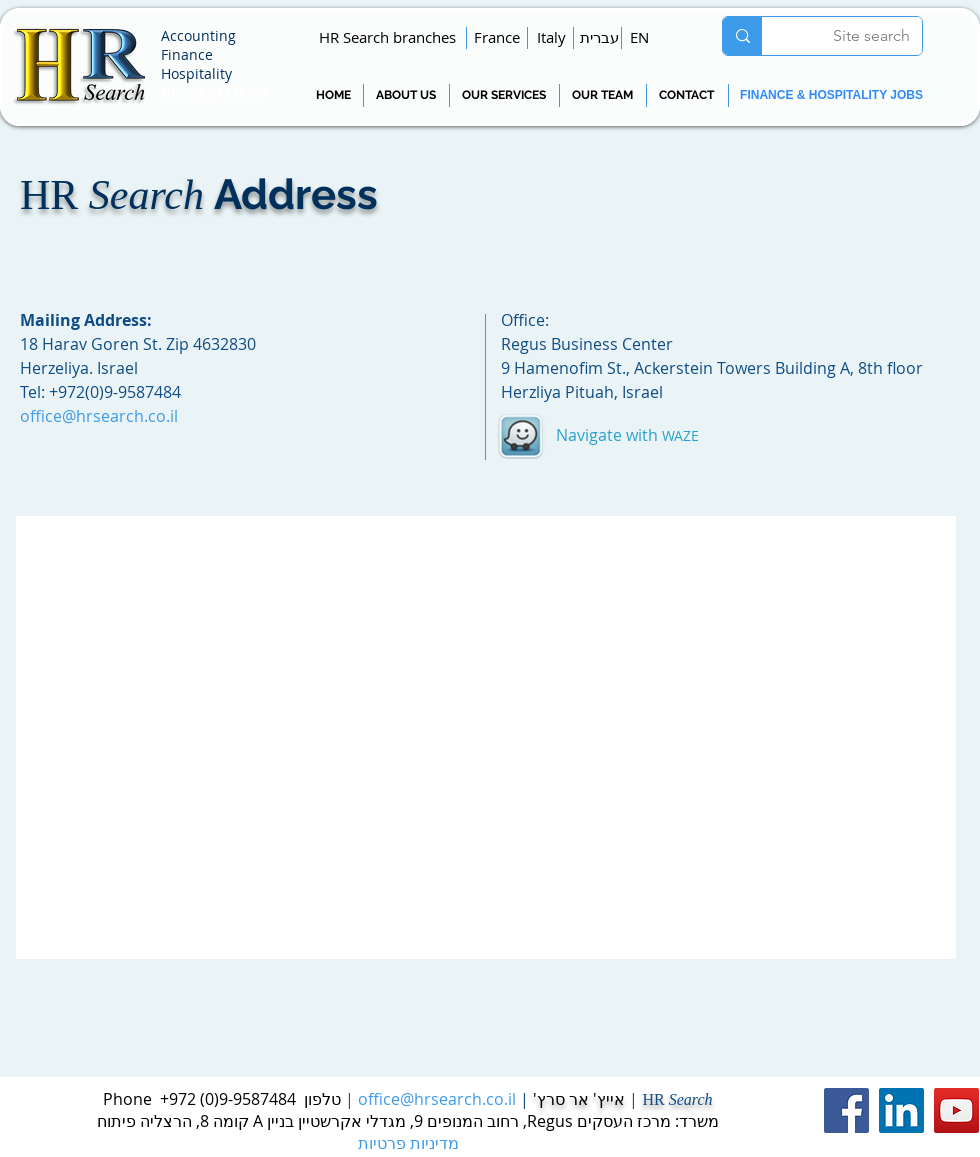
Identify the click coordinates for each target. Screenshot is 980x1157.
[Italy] (551, 37)
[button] (387, 37)
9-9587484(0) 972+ (228, 1099)
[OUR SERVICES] (504, 95)
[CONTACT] (686, 95)
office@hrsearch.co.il (437, 1099)
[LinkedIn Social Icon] (901, 1110)
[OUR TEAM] (602, 95)
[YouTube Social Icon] (956, 1110)
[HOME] (333, 95)
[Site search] (857, 36)
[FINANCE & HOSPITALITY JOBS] (831, 95)
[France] (497, 37)
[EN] (639, 37)
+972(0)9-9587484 (115, 392)
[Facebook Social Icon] (846, 1110)
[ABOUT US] (405, 95)
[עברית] (599, 37)
